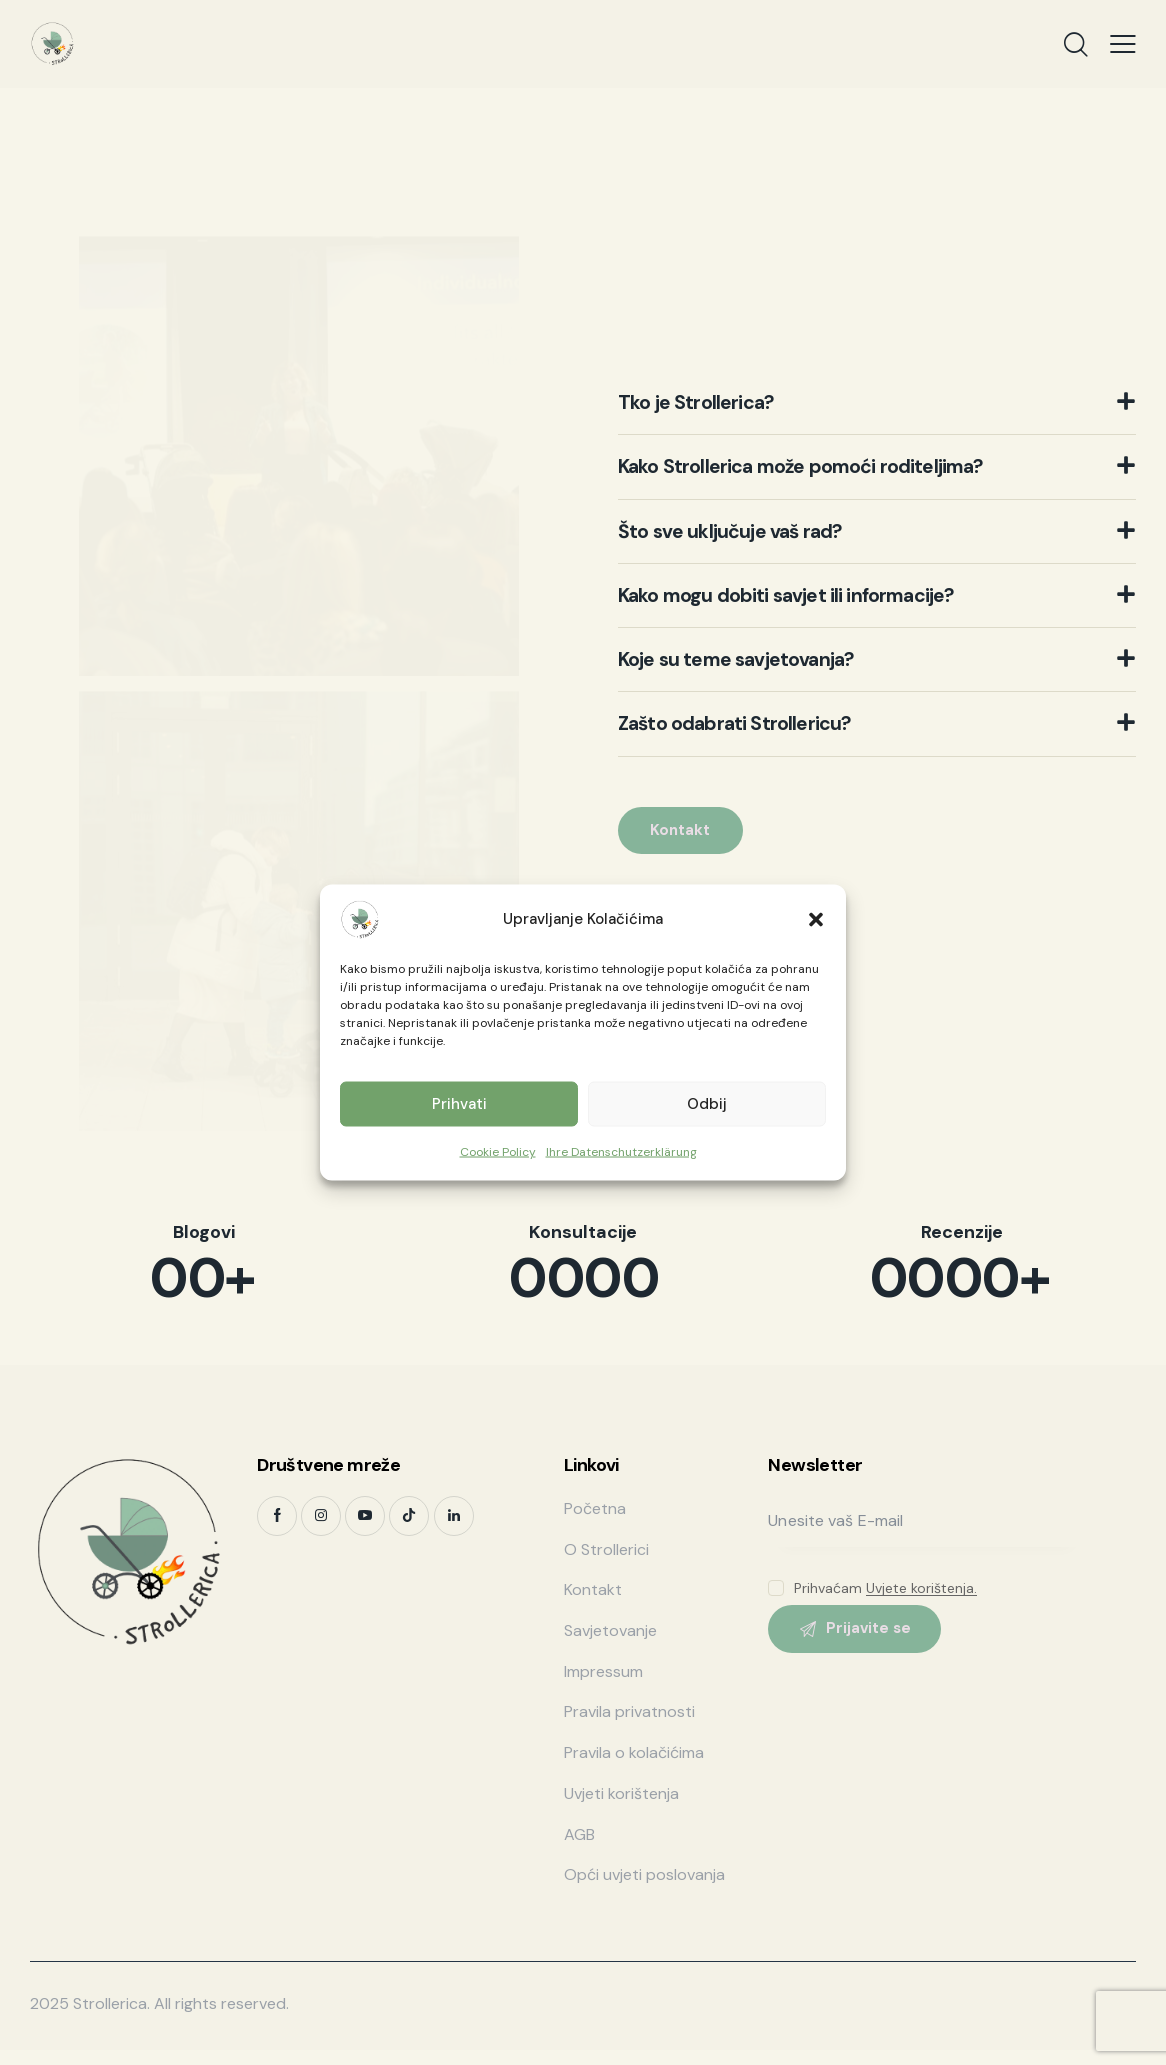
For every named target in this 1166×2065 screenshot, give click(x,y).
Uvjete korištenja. (921, 1588)
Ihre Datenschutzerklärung (621, 1151)
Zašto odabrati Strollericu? (757, 733)
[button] (816, 919)
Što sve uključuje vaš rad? (750, 527)
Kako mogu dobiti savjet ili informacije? (819, 596)
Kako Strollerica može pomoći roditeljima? (838, 459)
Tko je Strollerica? (712, 390)
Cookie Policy (498, 1151)
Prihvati (459, 1104)
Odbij (707, 1104)
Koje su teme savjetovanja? (758, 665)
